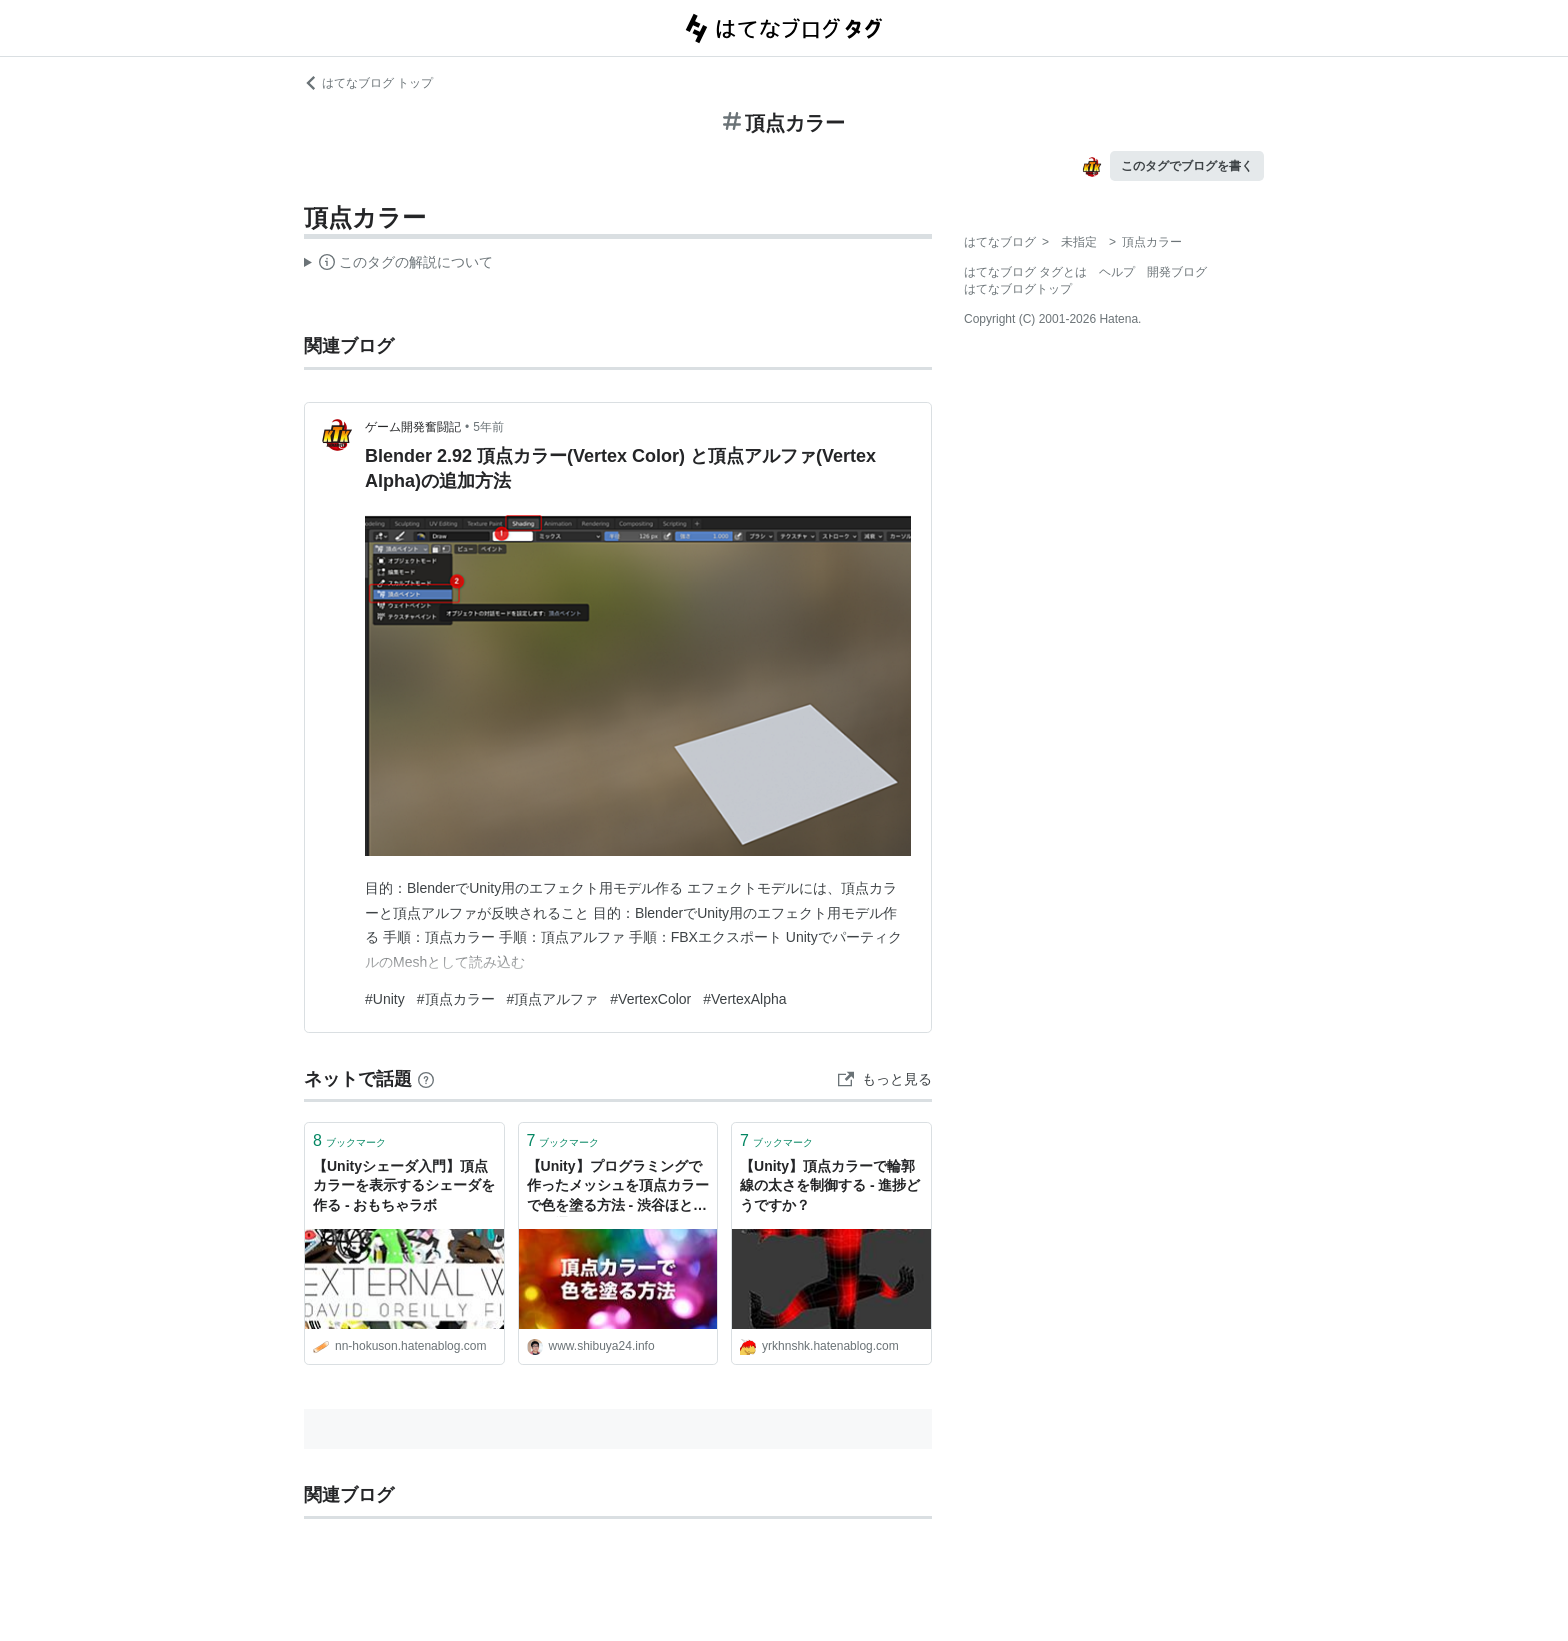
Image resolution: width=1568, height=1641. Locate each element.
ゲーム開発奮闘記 (413, 427)
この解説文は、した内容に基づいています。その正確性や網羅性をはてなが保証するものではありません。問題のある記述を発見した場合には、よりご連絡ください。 (398, 265)
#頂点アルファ (553, 999)
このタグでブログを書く (1187, 166)
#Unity (385, 999)
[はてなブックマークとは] (426, 1079)
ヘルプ (1117, 272)
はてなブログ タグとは (1025, 272)
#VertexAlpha (744, 999)
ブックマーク (349, 1140)
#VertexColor (650, 999)
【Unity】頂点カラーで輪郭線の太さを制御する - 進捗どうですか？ (830, 1185)
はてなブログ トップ (368, 83)
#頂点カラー (456, 999)
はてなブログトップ (1018, 289)
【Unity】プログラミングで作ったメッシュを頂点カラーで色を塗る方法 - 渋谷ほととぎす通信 (618, 1187)
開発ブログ (1177, 272)
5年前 (488, 427)
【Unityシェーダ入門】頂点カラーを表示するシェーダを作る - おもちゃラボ (404, 1185)
